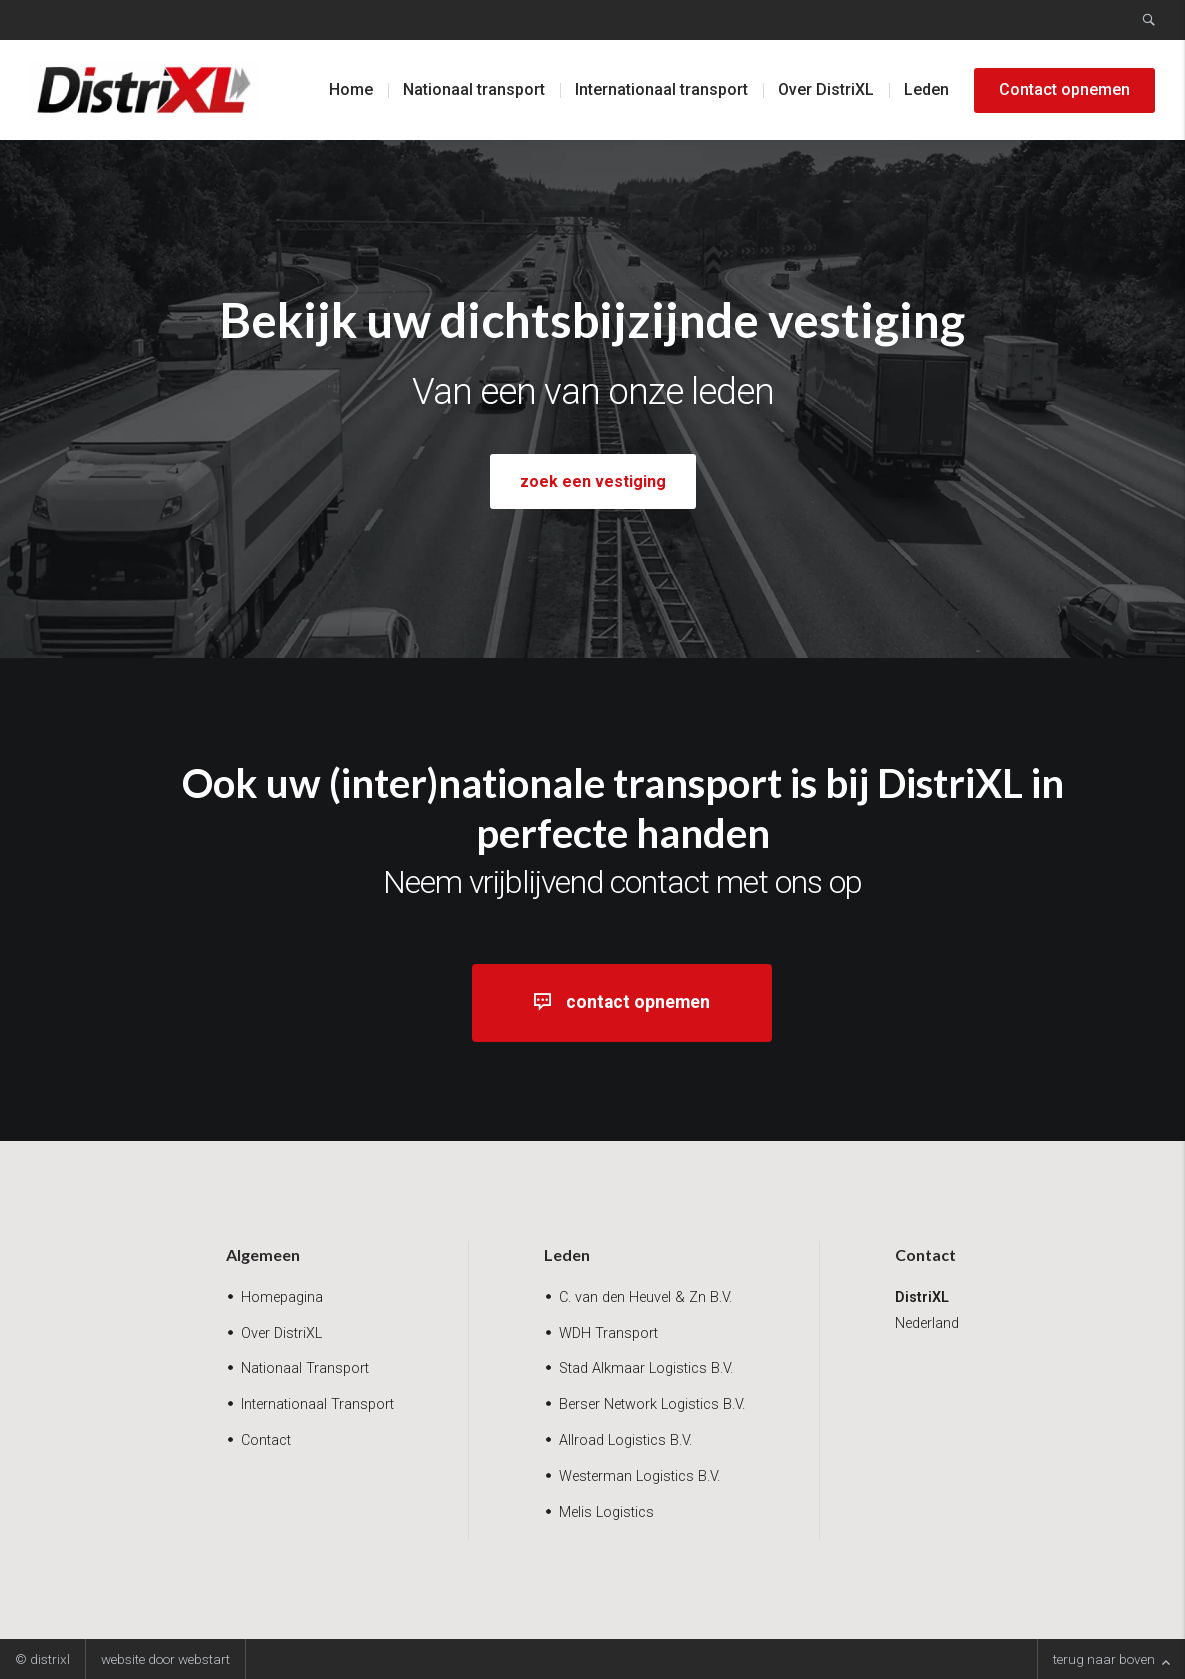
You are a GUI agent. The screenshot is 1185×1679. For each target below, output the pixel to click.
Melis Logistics (606, 1512)
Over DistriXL (826, 89)
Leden (926, 89)
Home (351, 89)
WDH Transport (608, 1333)
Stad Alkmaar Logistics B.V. (646, 1368)
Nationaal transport (474, 89)
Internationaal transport (661, 89)
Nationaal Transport (305, 1368)
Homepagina (282, 1297)
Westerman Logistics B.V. (639, 1476)
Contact (266, 1440)
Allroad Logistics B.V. (625, 1440)
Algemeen (263, 1254)
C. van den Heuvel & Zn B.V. (645, 1297)
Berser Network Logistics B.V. (652, 1404)
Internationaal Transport (317, 1404)
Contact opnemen (1064, 89)
